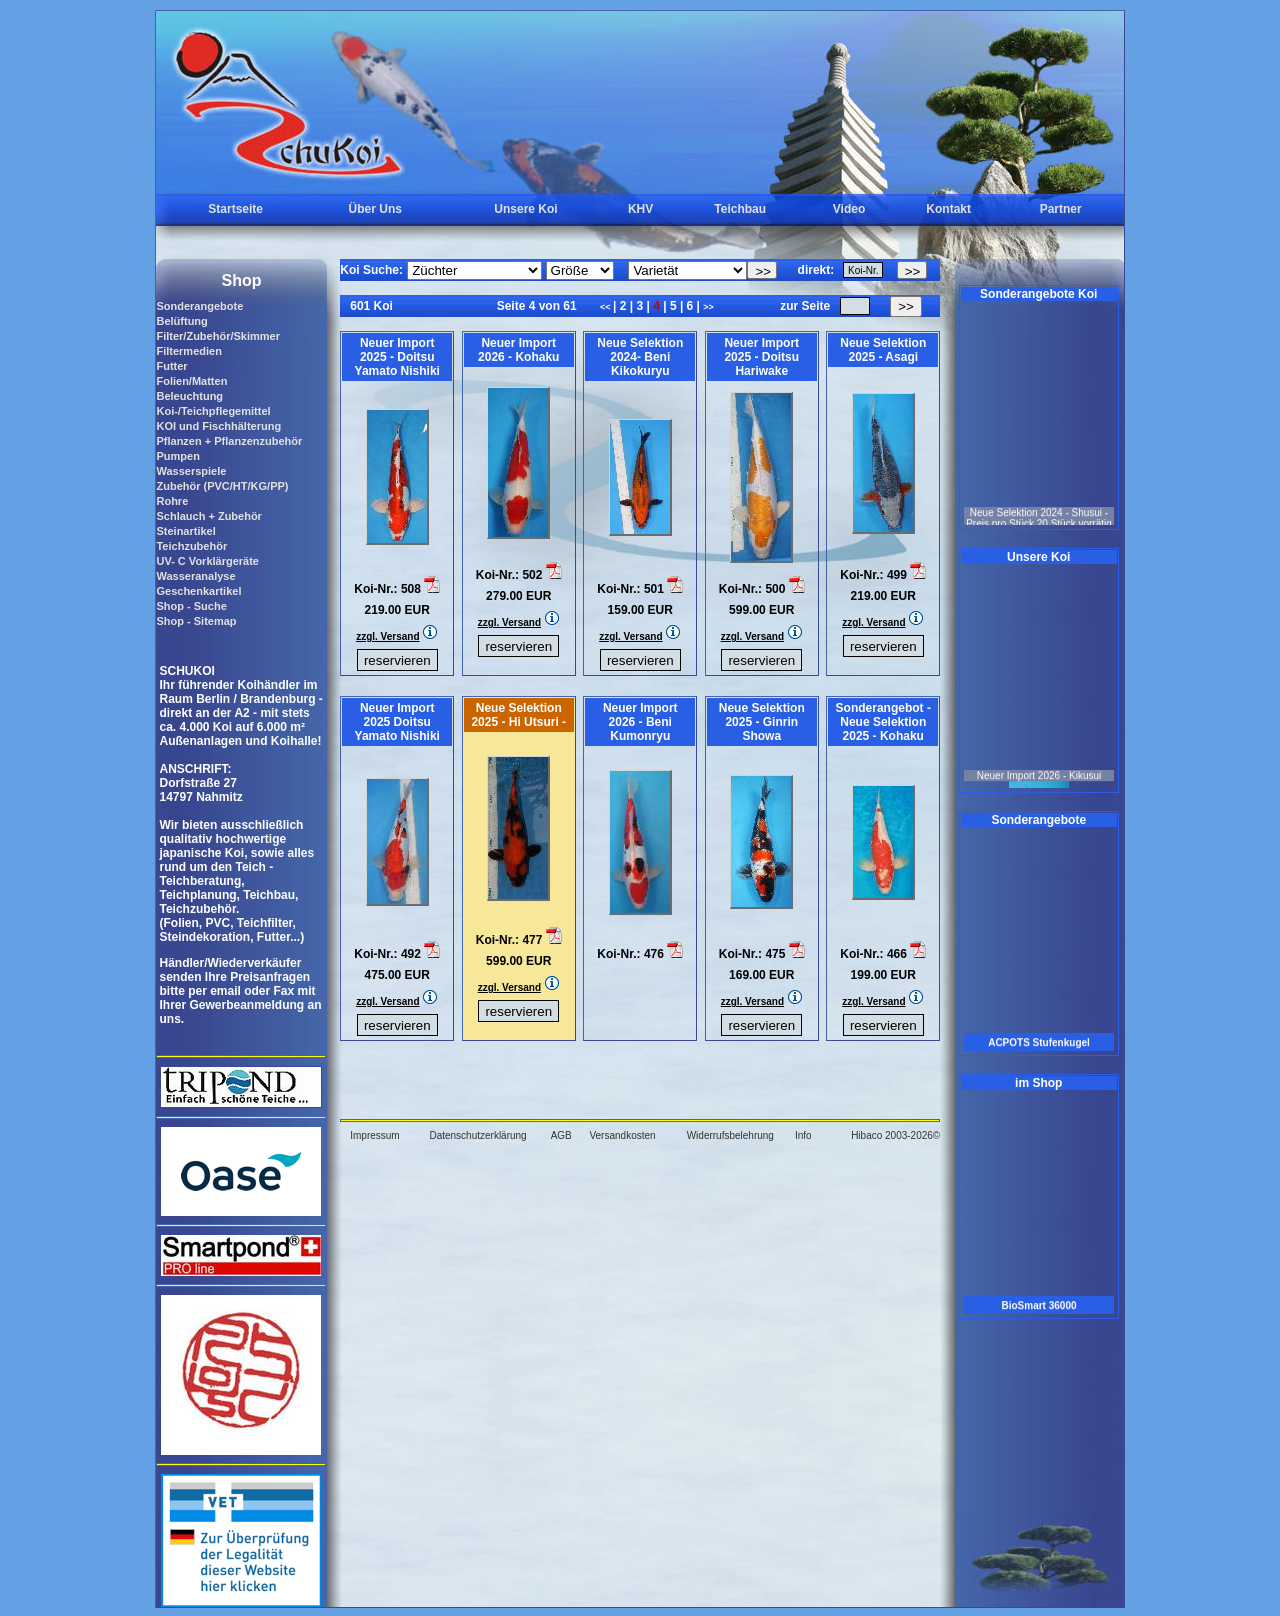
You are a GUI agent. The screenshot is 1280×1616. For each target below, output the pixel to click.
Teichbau (740, 209)
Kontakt (948, 209)
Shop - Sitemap (196, 621)
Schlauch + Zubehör (208, 516)
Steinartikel (185, 531)
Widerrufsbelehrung (730, 1135)
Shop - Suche (191, 606)
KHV (640, 209)
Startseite (235, 209)
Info (803, 1135)
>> (708, 307)
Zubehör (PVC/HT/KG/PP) (222, 486)
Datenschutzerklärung (477, 1135)
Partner (1061, 209)
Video (849, 209)
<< (606, 307)
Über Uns (375, 209)
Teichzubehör (191, 546)
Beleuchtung (189, 396)
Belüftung (181, 321)
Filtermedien (188, 351)
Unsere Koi (525, 209)
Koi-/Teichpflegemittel (213, 411)
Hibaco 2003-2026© (895, 1135)
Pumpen (177, 456)
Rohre (172, 501)
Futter (171, 366)
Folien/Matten (191, 381)
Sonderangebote (199, 306)
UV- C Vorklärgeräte (207, 561)
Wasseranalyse (195, 576)
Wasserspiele (191, 471)
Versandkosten (622, 1135)
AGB (561, 1135)
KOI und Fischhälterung (218, 426)
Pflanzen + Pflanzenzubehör (229, 441)
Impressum (374, 1135)
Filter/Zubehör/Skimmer (217, 336)
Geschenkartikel (198, 591)
